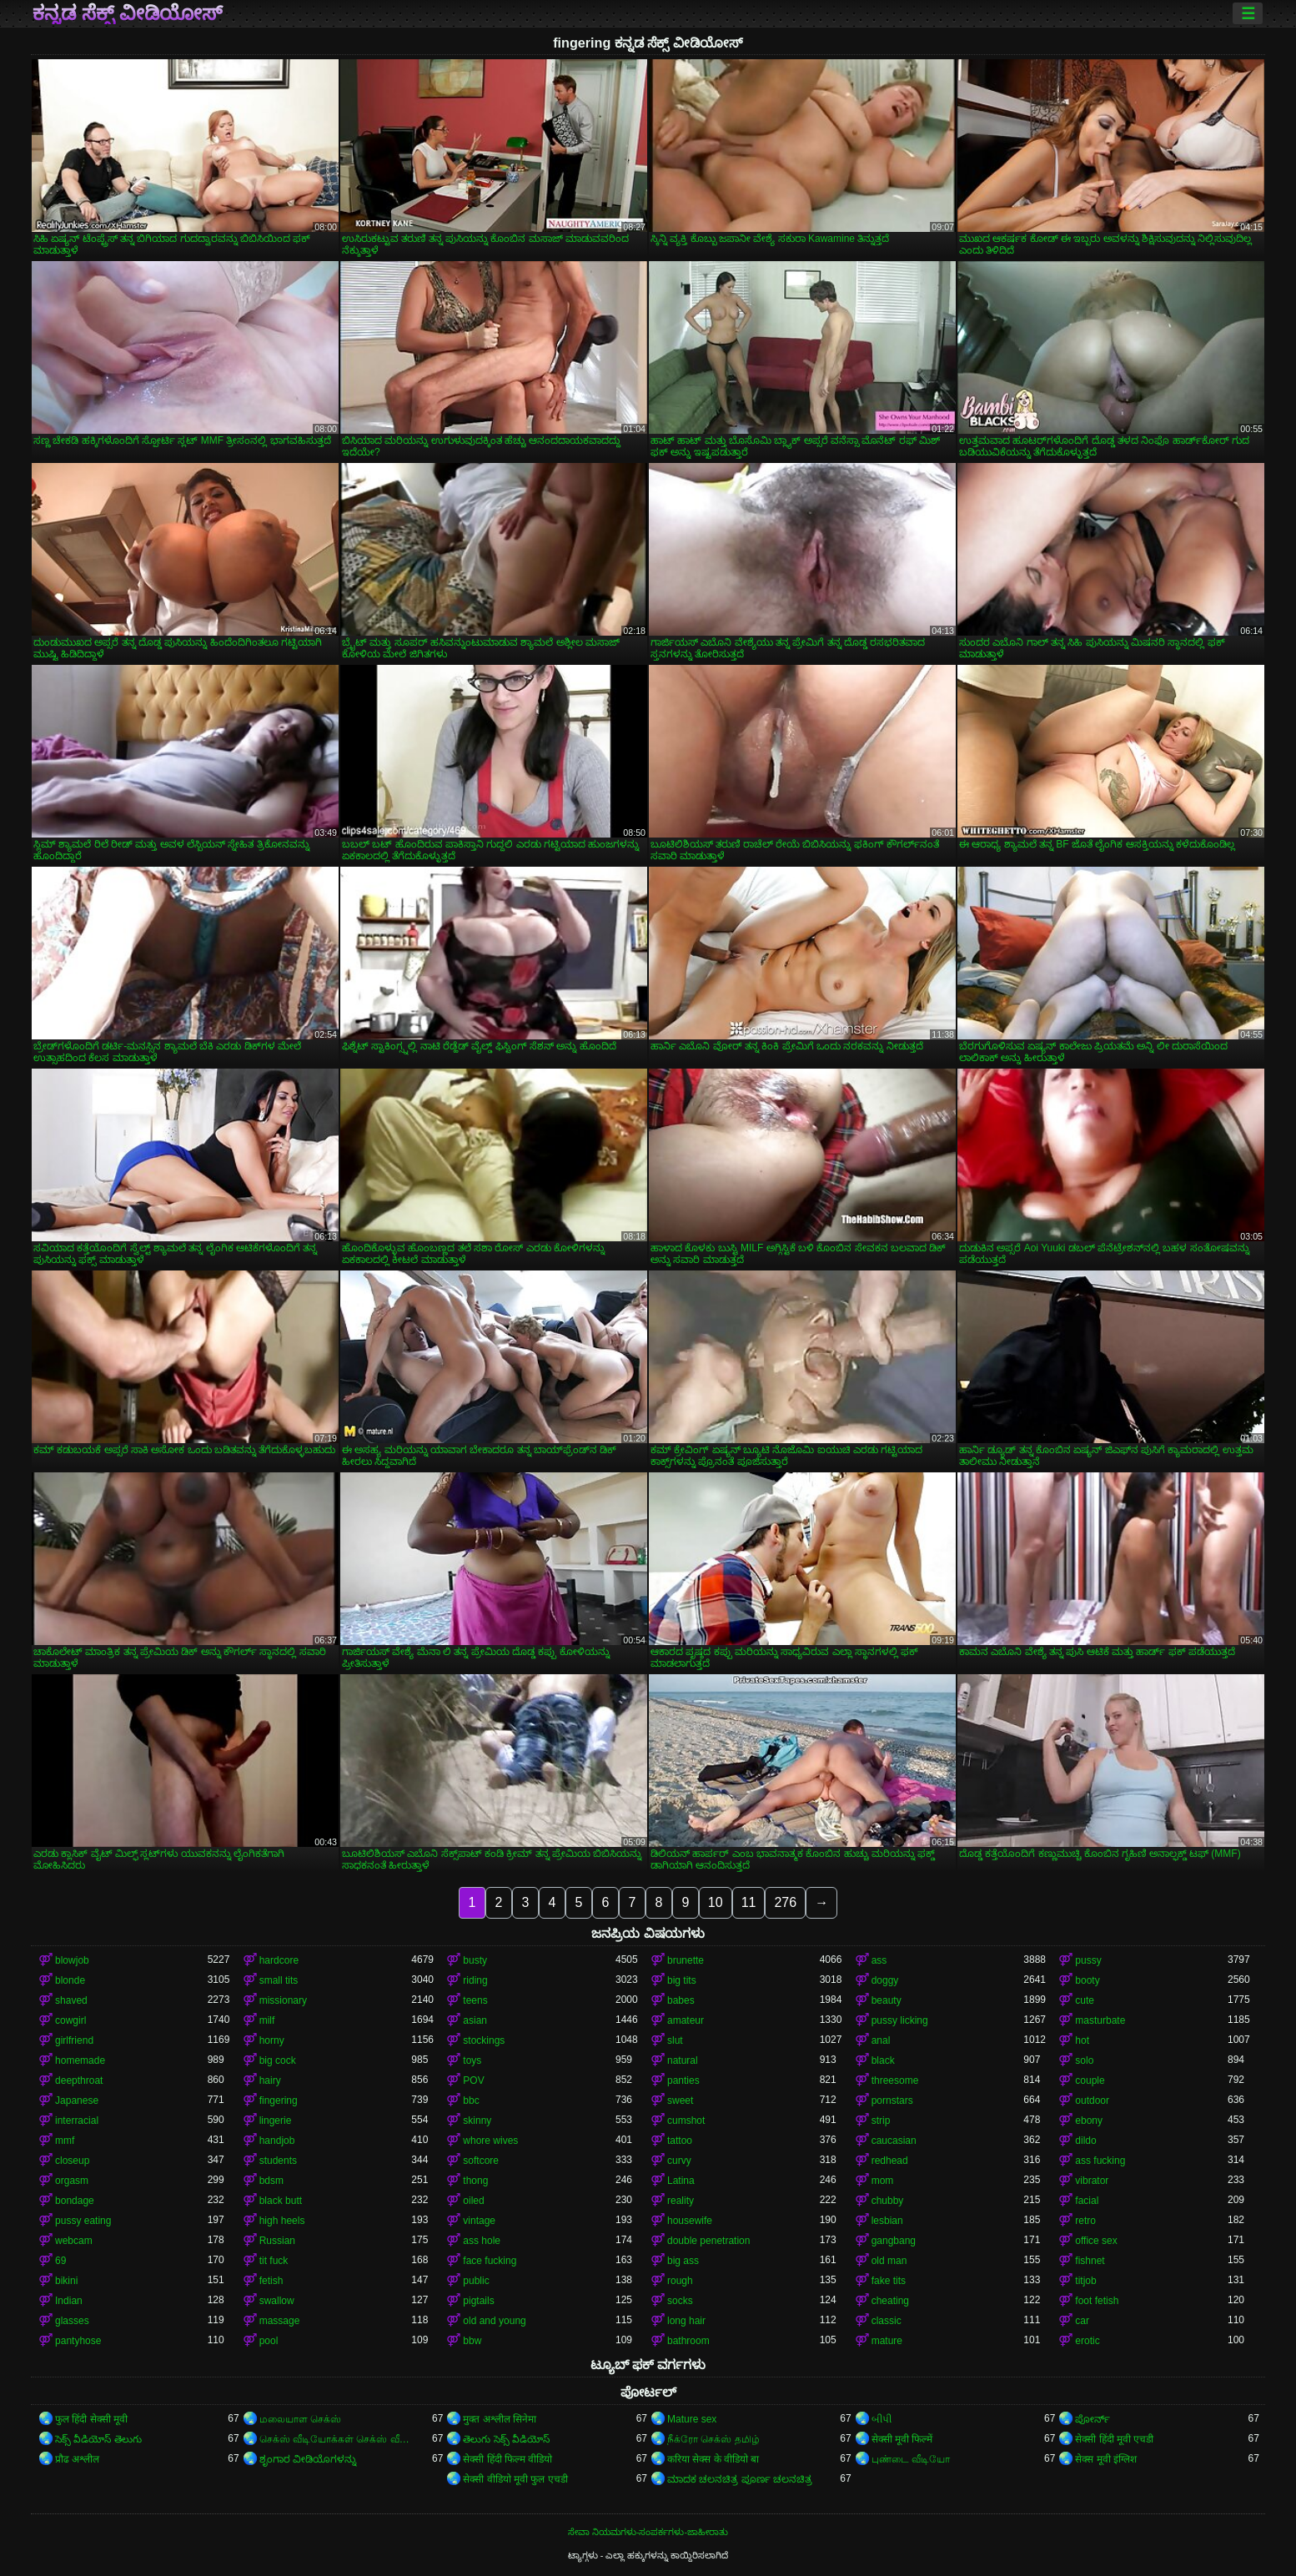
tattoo (679, 2140)
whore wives (490, 2140)
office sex (1096, 2240)
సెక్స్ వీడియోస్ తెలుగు (98, 2439)
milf (267, 2020)
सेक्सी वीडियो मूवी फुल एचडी (515, 2479)
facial (1086, 2200)
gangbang (894, 2240)
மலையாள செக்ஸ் (300, 2419)
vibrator (1091, 2180)
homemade (80, 2060)
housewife (689, 2220)
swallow (276, 2301)
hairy (270, 2080)
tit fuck (274, 2261)
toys (472, 2060)
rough (680, 2281)
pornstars (892, 2100)
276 (785, 1902)
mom (883, 2180)
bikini (66, 2281)
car (1082, 2321)
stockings (484, 2040)
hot (1082, 2040)
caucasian (894, 2140)
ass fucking (1100, 2160)
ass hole (481, 2240)
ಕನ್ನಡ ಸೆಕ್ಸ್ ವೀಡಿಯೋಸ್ (128, 13)
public (476, 2281)
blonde (70, 1980)
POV (473, 2080)
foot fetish (1096, 2301)
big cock (277, 2060)
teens (475, 2000)
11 (748, 1902)
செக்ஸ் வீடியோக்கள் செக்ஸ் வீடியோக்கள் (335, 2439)
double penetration (708, 2240)
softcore (481, 2160)
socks (680, 2301)
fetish (271, 2281)
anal (881, 2040)
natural (682, 2060)
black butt (280, 2200)
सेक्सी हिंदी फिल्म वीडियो (507, 2459)
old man (889, 2261)
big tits (681, 1980)
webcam (74, 2240)
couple (1089, 2080)
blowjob (72, 1960)
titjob (1085, 2281)
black (883, 2060)
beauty (887, 2000)
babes (681, 2000)
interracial (76, 2120)
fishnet (1089, 2261)
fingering (278, 2100)
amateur (685, 2020)
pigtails (478, 2301)
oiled (473, 2200)
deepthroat (79, 2080)
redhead (890, 2160)
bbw (472, 2341)
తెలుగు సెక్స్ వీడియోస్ (506, 2439)
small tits (279, 1980)
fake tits (889, 2281)
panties (683, 2080)
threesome (895, 2080)
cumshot (686, 2120)
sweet (680, 2100)
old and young (494, 2321)
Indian (69, 2301)
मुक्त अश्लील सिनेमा (499, 2419)
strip (881, 2120)
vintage (479, 2220)
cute (1084, 2000)
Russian (277, 2240)
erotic (1087, 2341)
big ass (683, 2261)
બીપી (882, 2419)
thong (475, 2180)
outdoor (1092, 2100)
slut (675, 2040)
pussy (1088, 1960)
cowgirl (70, 2020)
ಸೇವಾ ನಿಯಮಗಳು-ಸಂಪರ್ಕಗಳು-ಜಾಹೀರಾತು (648, 2532)
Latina (681, 2180)
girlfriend (74, 2040)
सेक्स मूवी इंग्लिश (1106, 2459)
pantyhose (78, 2341)
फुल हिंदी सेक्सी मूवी (91, 2419)
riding (475, 1980)
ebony (1089, 2120)
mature (887, 2341)
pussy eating (83, 2220)
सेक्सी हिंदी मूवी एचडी (1114, 2439)
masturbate (1100, 2020)
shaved (71, 2000)
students (278, 2160)
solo (1084, 2060)
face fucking (489, 2261)
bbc (471, 2100)
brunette (685, 1960)
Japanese (76, 2100)
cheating (890, 2301)
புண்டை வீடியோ (911, 2459)
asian (475, 2020)
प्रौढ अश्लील (77, 2459)
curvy (679, 2160)
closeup (72, 2160)
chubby (888, 2200)
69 (60, 2261)
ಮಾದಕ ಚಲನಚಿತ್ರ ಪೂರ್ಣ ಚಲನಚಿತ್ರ (739, 2479)
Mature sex (691, 2419)
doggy (885, 1980)
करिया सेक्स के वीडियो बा (713, 2459)
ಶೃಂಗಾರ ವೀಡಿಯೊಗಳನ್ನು (307, 2459)
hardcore (279, 1960)
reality (680, 2200)
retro (1085, 2220)
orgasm (71, 2180)
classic (887, 2321)
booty (1087, 1980)
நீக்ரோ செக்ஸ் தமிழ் (713, 2439)
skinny (477, 2120)
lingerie (275, 2120)
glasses (72, 2321)
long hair (686, 2321)
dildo (1085, 2140)
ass (879, 1960)
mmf (64, 2140)
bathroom (688, 2341)
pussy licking (900, 2020)
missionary (283, 2000)
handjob (277, 2140)
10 (715, 1902)
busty (475, 1960)
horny (271, 2040)
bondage (74, 2200)
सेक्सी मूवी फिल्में (902, 2439)
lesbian (887, 2220)
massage (279, 2321)
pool (269, 2341)
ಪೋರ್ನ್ (1092, 2419)
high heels (282, 2220)
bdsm (271, 2180)
